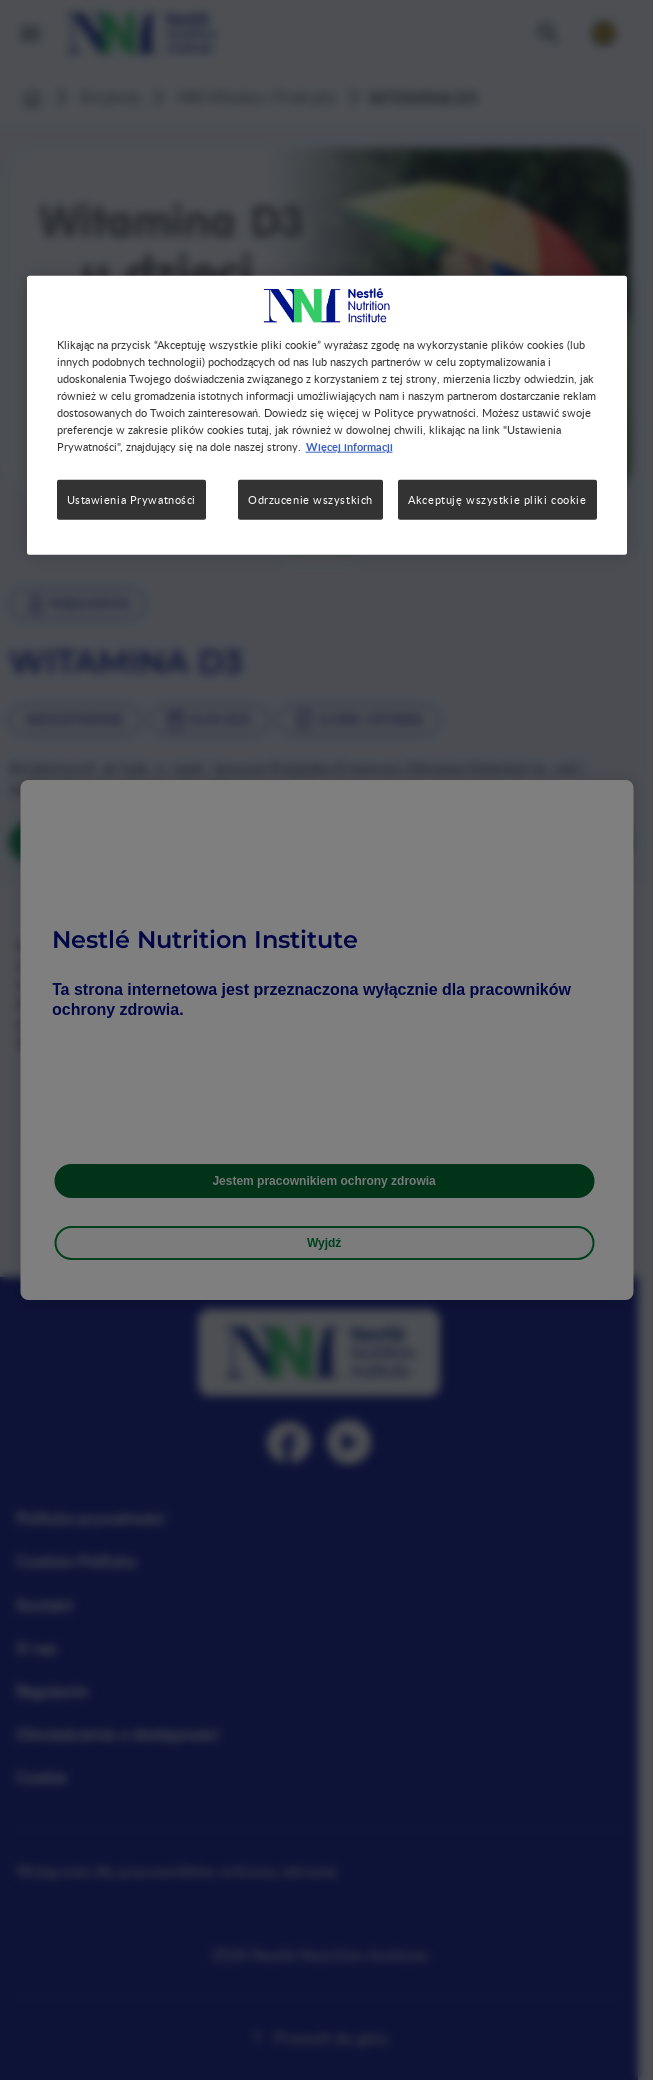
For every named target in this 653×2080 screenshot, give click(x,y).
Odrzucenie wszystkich (310, 499)
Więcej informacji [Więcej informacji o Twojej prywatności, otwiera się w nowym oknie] (349, 446)
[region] (327, 415)
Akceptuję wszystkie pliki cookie (497, 499)
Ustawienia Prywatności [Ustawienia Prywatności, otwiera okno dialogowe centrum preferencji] (132, 499)
